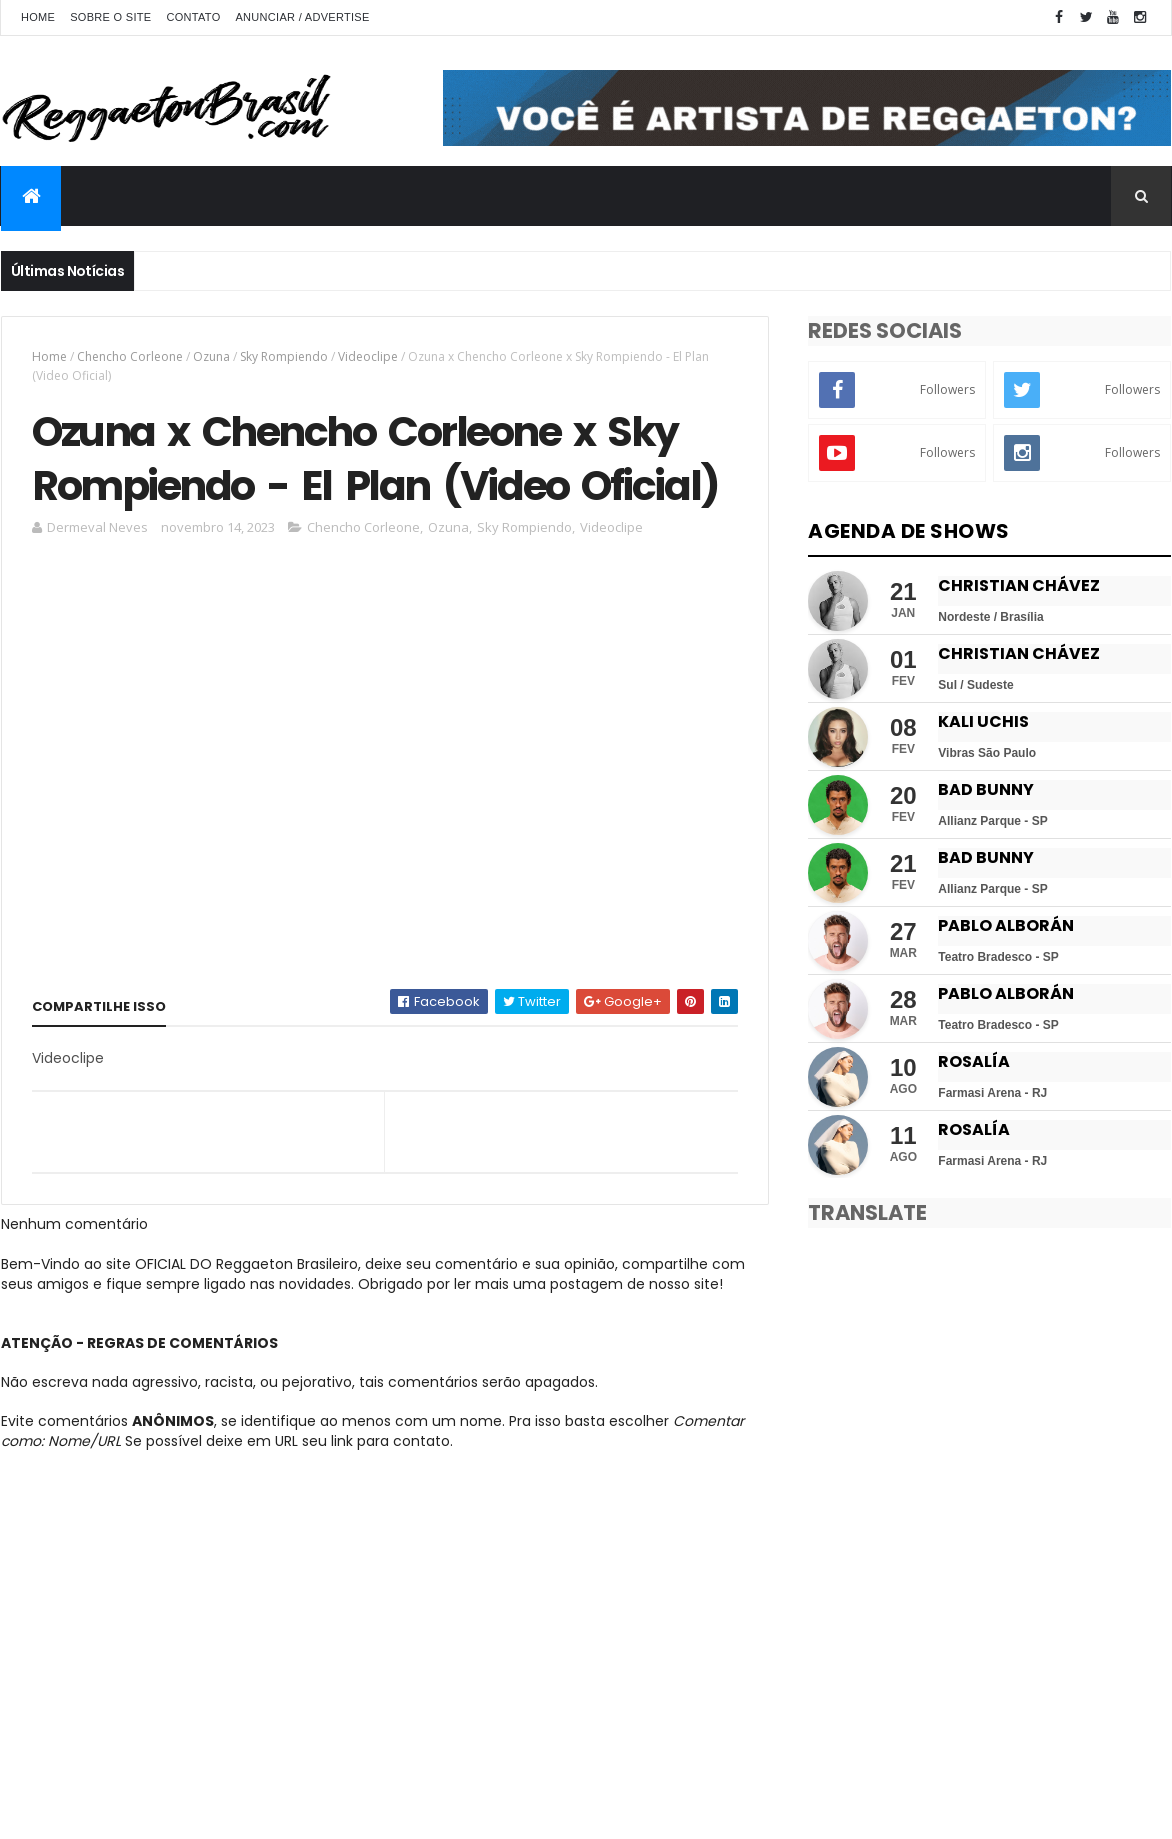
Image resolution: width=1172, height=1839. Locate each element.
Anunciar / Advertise (302, 17)
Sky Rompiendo (284, 356)
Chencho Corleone (130, 356)
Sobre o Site (110, 17)
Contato (193, 17)
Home (38, 17)
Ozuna (211, 356)
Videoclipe (368, 356)
